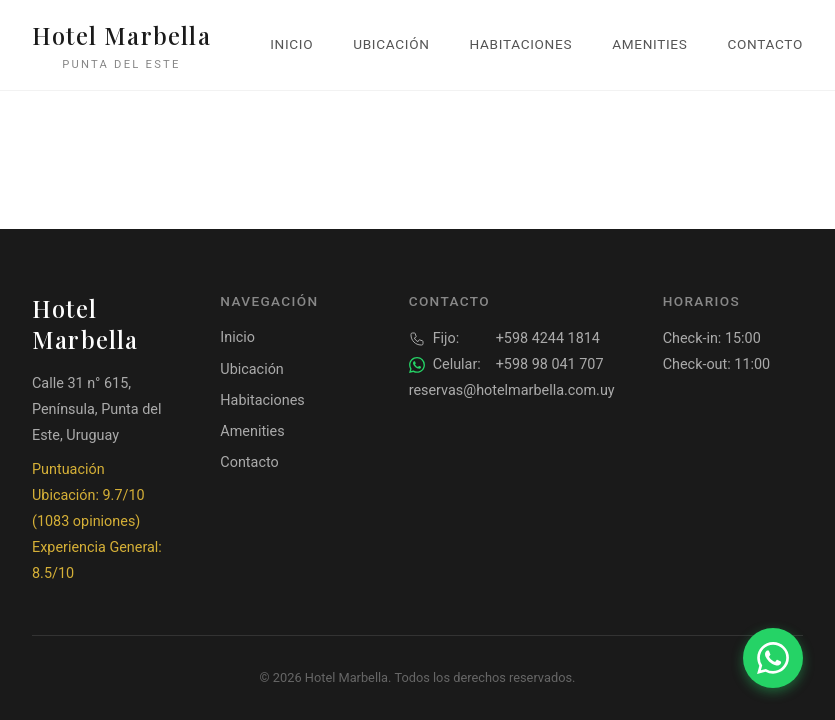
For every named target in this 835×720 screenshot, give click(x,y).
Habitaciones (521, 44)
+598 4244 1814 (504, 339)
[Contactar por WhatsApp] (773, 658)
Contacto (765, 44)
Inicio (291, 44)
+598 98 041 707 (506, 365)
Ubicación (391, 44)
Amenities (649, 44)
